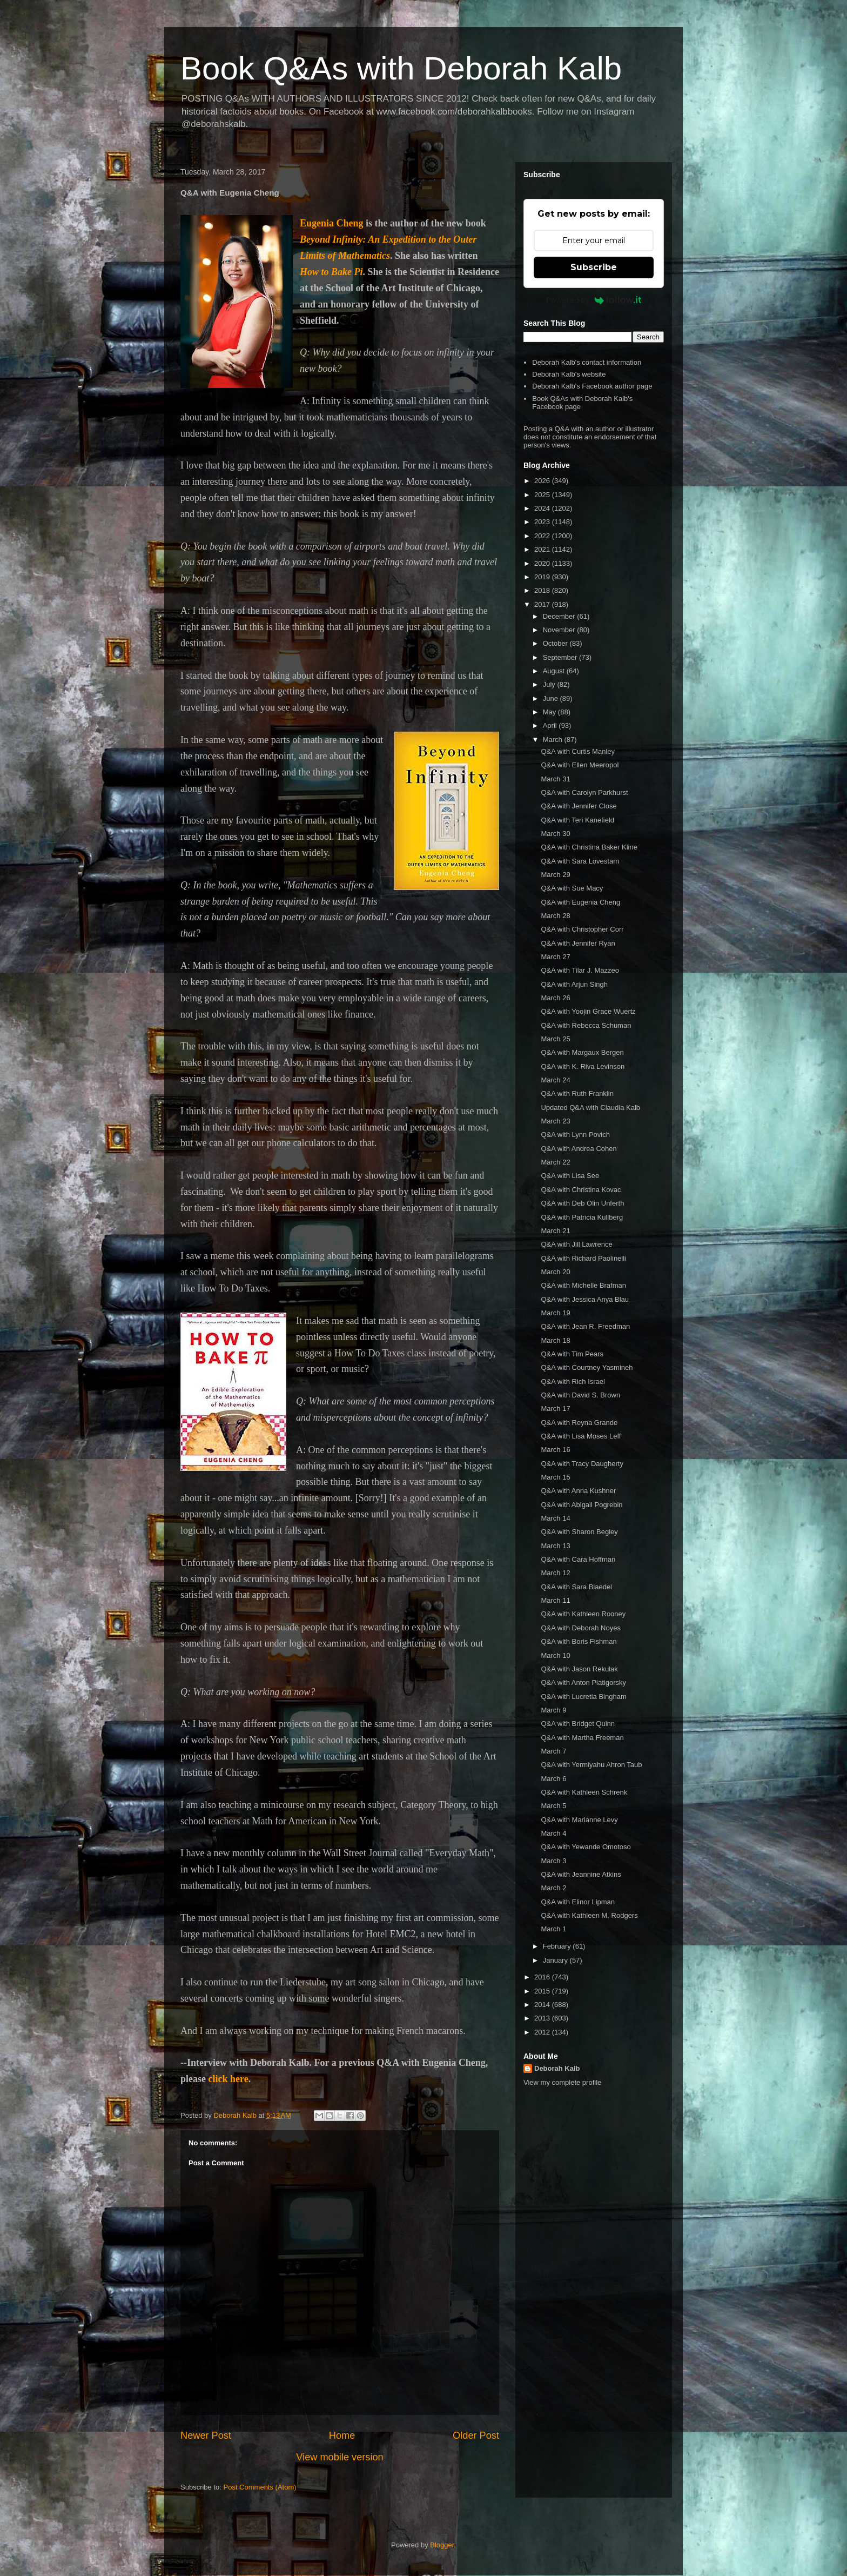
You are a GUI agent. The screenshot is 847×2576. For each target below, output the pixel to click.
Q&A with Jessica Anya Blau (585, 1299)
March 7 (553, 1751)
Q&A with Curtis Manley (578, 751)
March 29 (555, 875)
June (551, 698)
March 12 (555, 1573)
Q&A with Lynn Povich (575, 1134)
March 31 (555, 779)
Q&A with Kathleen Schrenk (584, 1792)
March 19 (555, 1313)
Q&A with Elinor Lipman (578, 1902)
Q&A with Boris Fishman (578, 1641)
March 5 (553, 1806)
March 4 (553, 1833)
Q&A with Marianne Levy (579, 1820)
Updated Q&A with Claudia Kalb (590, 1107)
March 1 (553, 1929)
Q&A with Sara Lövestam (580, 861)
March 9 (553, 1710)
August (555, 671)
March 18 (555, 1340)
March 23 (555, 1121)
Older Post (476, 2435)
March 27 (555, 957)
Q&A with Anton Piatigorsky (583, 1682)
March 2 (553, 1888)
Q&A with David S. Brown (580, 1395)
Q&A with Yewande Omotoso (585, 1847)
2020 (543, 563)
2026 (543, 481)
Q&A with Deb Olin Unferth (582, 1203)
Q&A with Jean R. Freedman (585, 1326)
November (560, 630)
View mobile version (339, 2457)
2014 (543, 2004)
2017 (543, 604)
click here (228, 2078)
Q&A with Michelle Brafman (583, 1285)
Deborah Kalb (557, 2068)
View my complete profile (562, 2082)
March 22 (555, 1162)
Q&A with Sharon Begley (579, 1532)
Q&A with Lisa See (570, 1176)
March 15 (555, 1477)
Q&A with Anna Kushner (578, 1491)
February (558, 1946)
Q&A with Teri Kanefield (577, 820)
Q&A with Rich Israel (573, 1381)
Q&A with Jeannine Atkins (581, 1874)
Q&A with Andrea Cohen (578, 1149)
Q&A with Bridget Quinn (578, 1723)
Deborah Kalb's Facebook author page (592, 386)
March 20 (555, 1272)
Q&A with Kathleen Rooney (583, 1614)
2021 (543, 549)
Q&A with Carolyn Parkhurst (584, 792)
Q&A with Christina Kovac (581, 1190)
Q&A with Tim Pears (572, 1354)
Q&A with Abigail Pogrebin (581, 1505)
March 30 (555, 833)
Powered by (594, 300)
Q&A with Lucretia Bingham (583, 1696)
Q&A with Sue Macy (572, 888)
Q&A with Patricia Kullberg (582, 1217)
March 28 (555, 916)
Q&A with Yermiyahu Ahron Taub (591, 1765)
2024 (543, 508)
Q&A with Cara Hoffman (578, 1559)
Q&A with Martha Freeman (582, 1738)
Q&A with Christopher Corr (582, 929)
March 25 (555, 1039)
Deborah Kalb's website (569, 374)
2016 (543, 1977)
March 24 (555, 1080)
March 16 (555, 1450)
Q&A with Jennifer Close (578, 806)
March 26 (555, 998)
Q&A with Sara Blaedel (576, 1587)
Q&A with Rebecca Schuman (586, 1025)
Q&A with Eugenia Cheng (580, 902)
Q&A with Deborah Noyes (580, 1628)
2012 (543, 2032)
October (556, 643)
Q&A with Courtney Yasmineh (587, 1367)
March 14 (555, 1518)
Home (342, 2435)
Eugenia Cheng (332, 223)
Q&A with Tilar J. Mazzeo (580, 970)
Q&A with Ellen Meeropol (580, 765)
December (560, 616)
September (561, 657)
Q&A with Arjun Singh (574, 984)
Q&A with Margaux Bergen (582, 1052)
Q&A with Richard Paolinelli (583, 1258)
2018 (543, 590)
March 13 (555, 1546)
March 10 (555, 1655)
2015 (543, 1991)
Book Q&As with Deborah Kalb (401, 68)
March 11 (555, 1600)
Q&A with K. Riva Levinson (582, 1066)
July (550, 684)
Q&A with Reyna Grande (579, 1423)
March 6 (553, 1779)
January (556, 1960)
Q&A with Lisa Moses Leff (581, 1436)
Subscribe (593, 267)
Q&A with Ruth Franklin (577, 1093)
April (551, 725)
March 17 (555, 1408)
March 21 (555, 1231)
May (550, 712)
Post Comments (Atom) (260, 2487)
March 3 (553, 1861)
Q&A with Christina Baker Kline (589, 847)
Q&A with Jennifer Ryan (578, 943)
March (553, 739)
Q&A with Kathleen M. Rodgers (589, 1915)
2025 (543, 495)
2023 (543, 522)
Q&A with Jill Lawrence (576, 1244)
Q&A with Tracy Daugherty (582, 1464)
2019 (543, 577)
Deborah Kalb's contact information (586, 362)
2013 (543, 2018)
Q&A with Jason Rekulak (579, 1669)
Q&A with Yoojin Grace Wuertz (588, 1011)
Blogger (442, 2545)
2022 (543, 536)
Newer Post (205, 2435)
